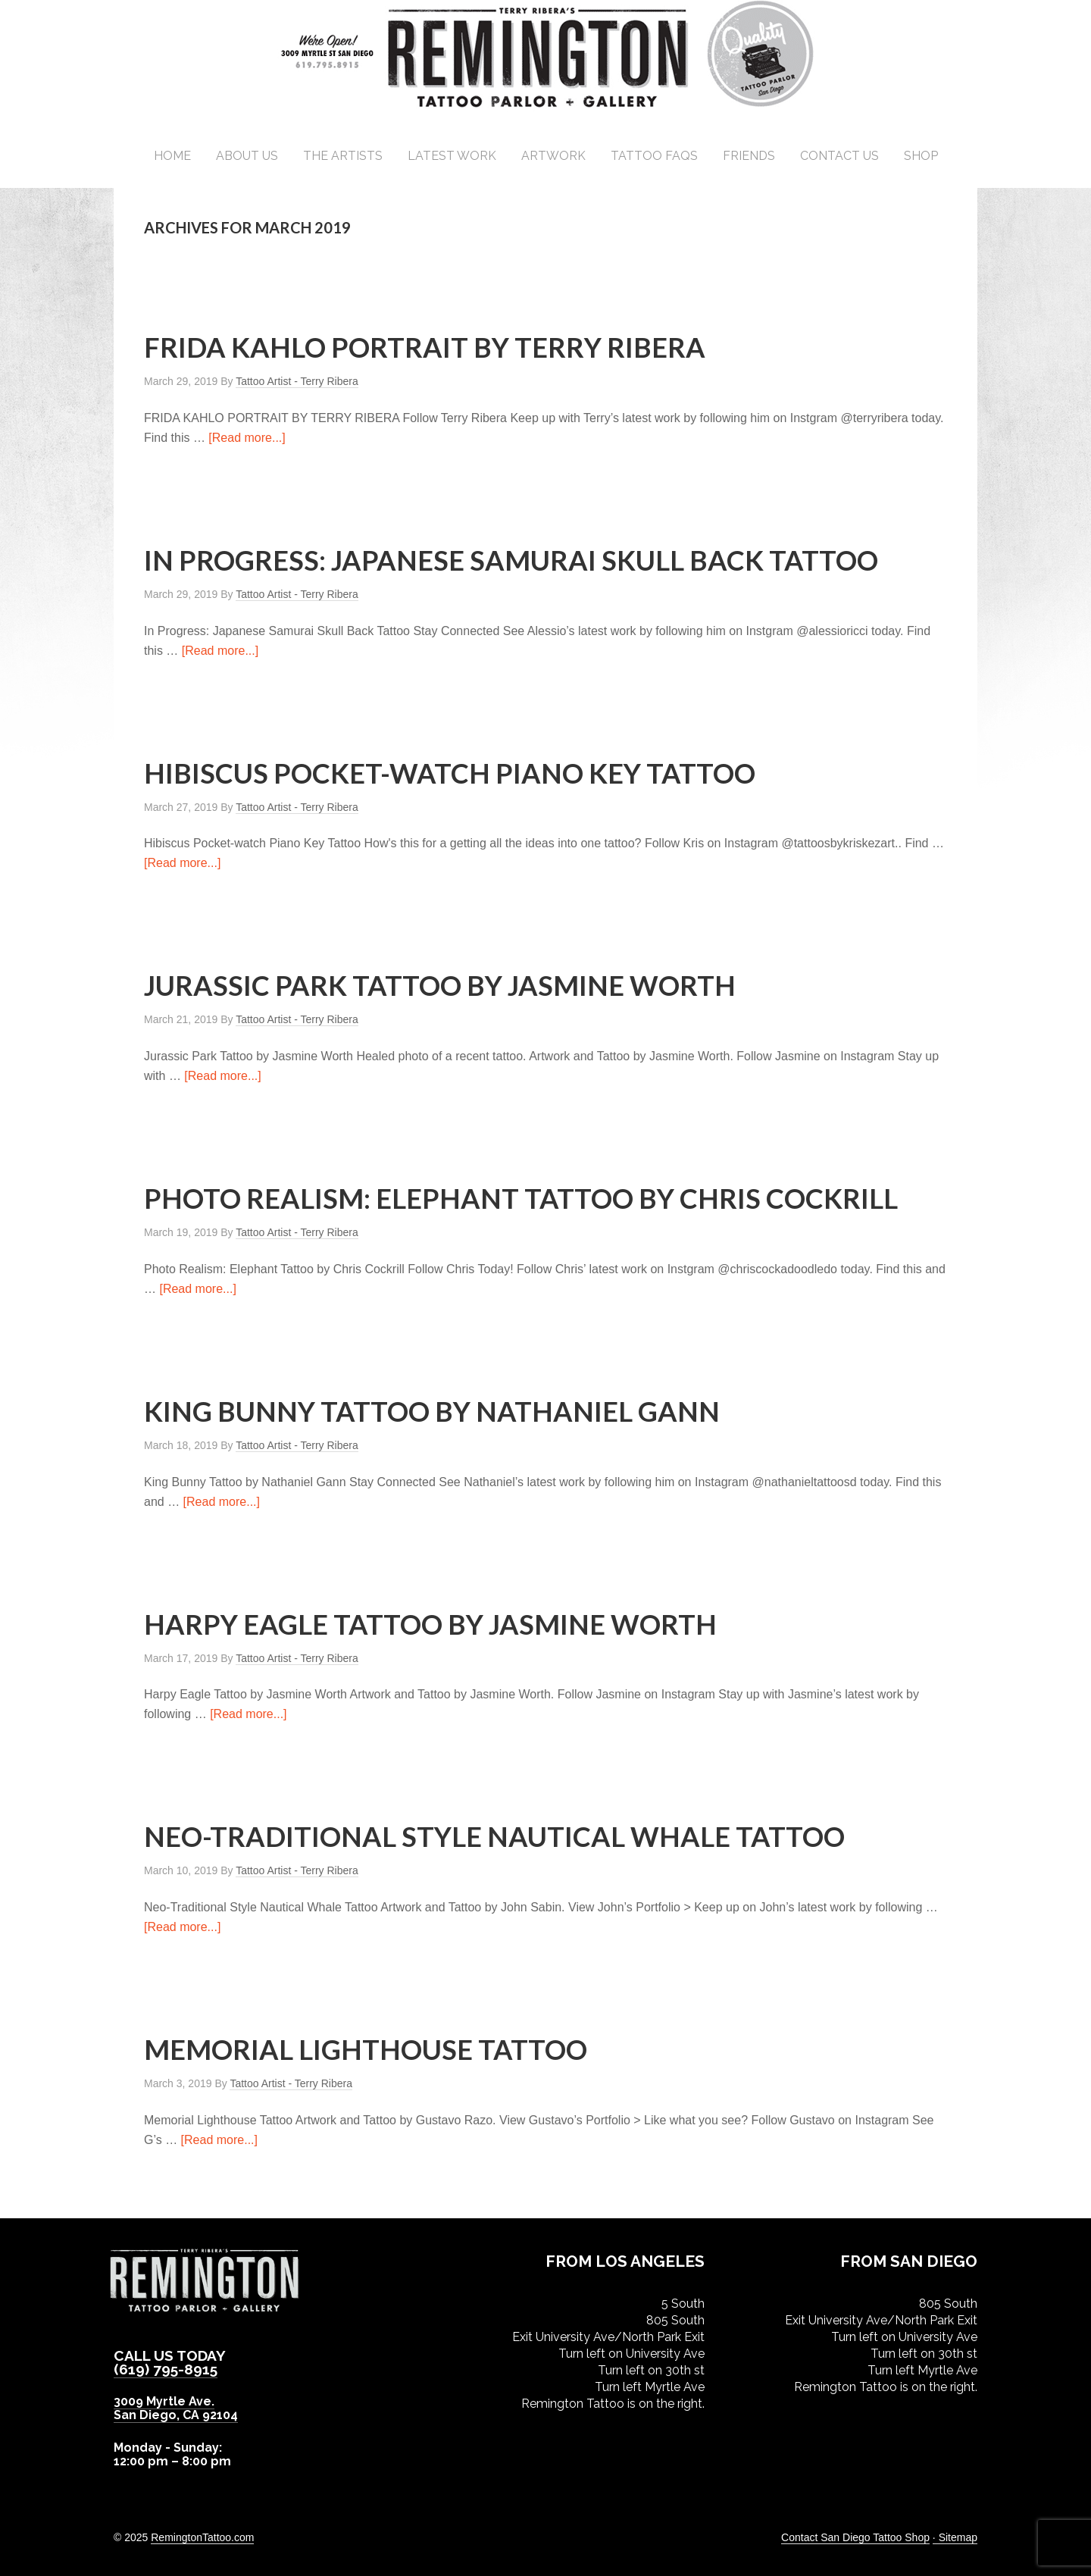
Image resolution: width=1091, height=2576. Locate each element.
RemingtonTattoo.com (202, 2537)
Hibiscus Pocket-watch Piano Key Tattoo (449, 773)
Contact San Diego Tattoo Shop (855, 2537)
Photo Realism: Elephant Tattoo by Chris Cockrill (521, 1198)
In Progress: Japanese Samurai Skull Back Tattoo (511, 560)
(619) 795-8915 (165, 2369)
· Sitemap (955, 2537)
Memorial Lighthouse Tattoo (365, 2049)
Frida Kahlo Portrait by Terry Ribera (424, 347)
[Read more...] (246, 437)
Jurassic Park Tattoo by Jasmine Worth (440, 985)
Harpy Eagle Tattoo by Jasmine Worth (430, 1624)
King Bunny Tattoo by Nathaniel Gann (432, 1411)
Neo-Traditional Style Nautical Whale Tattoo (494, 1836)
